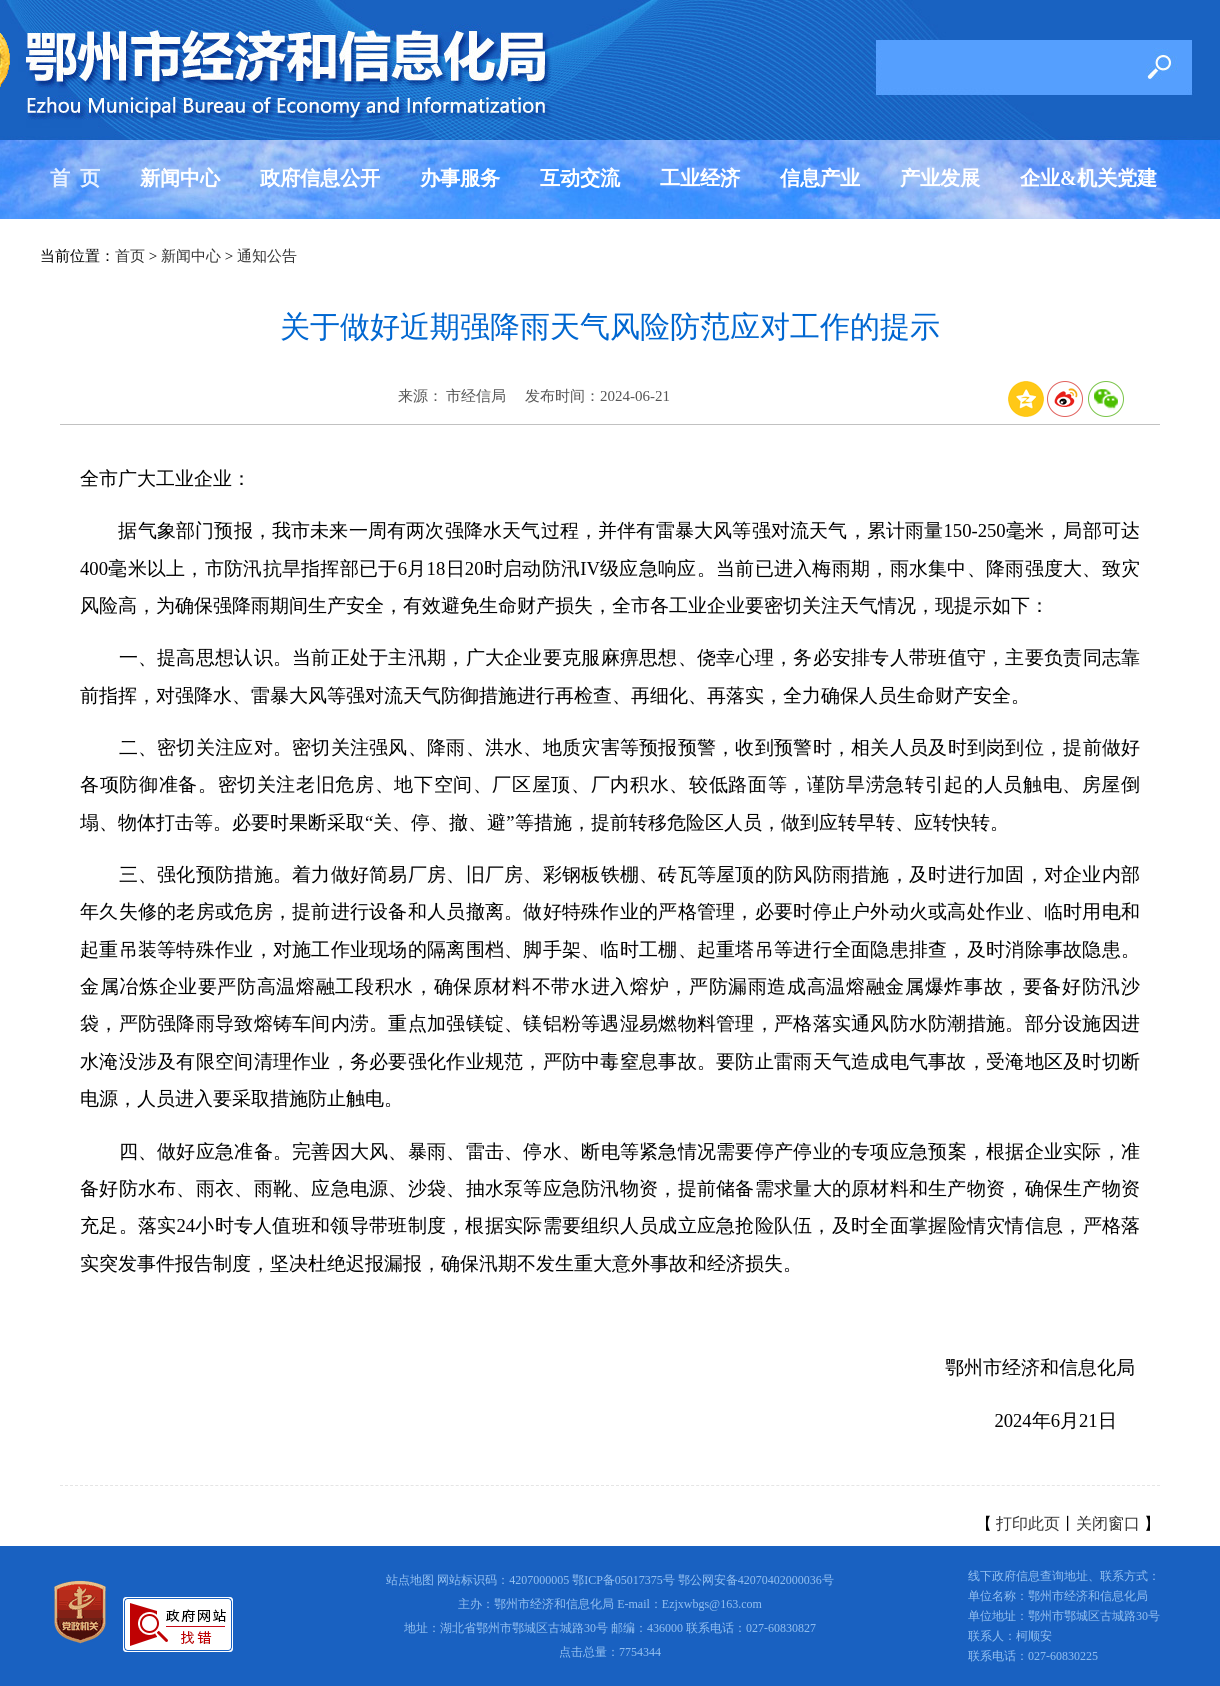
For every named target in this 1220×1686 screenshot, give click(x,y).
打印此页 (1028, 1523)
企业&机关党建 (1088, 178)
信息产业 (820, 178)
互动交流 (580, 178)
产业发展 (940, 178)
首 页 (75, 178)
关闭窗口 (1108, 1523)
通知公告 (267, 256)
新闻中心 (180, 178)
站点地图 (410, 1580)
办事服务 (460, 178)
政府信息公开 (320, 178)
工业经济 (700, 178)
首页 (130, 256)
